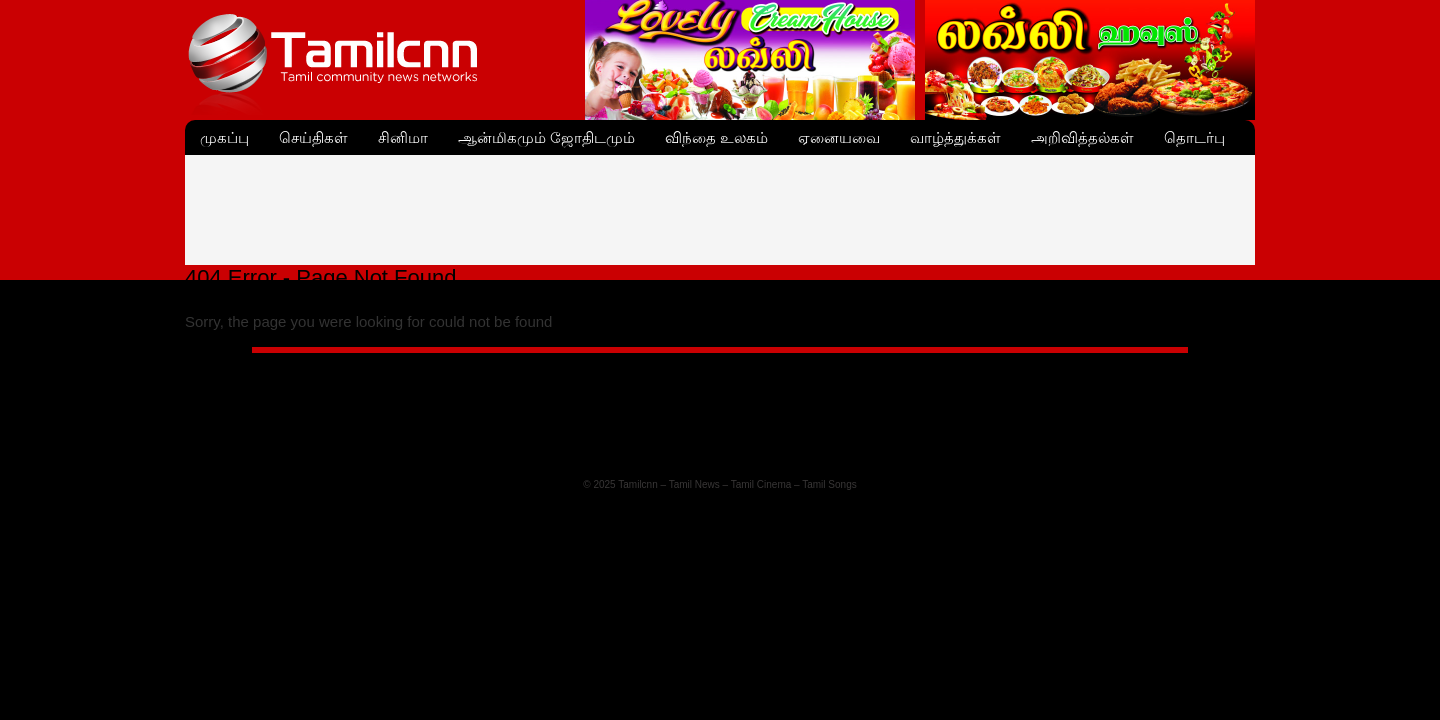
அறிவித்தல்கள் (1082, 137)
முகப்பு (224, 137)
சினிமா (403, 137)
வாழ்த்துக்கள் (955, 137)
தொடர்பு (1194, 137)
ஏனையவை (839, 137)
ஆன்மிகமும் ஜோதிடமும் (546, 137)
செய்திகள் (313, 137)
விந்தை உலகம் (716, 137)
